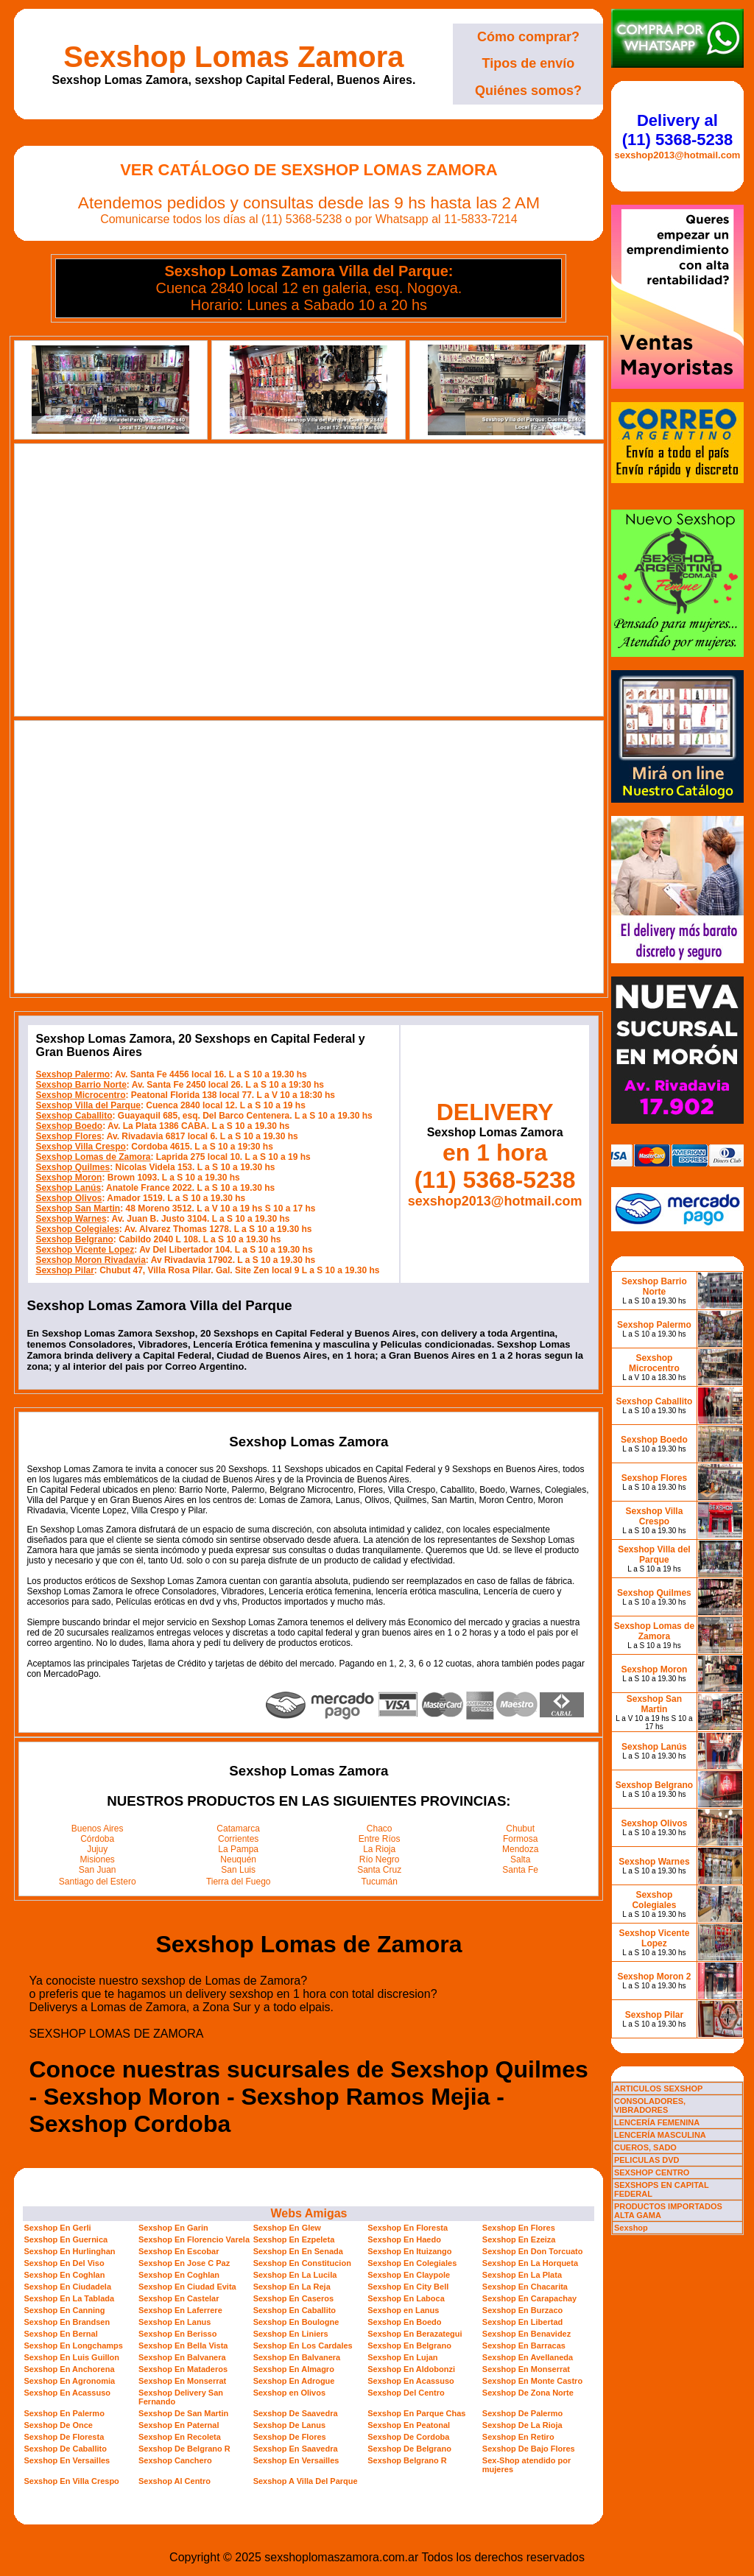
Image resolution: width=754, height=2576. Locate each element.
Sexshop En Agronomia (69, 2380)
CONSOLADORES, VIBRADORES (650, 2105)
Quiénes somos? (528, 90)
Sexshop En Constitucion (302, 2263)
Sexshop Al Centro (174, 2481)
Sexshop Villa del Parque (88, 1105)
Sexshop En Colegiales (412, 2263)
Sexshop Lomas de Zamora (92, 1157)
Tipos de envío (528, 63)
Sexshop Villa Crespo (80, 1146)
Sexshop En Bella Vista (183, 2345)
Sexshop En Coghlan (64, 2274)
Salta (520, 1859)
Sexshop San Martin (77, 1208)
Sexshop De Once (58, 2425)
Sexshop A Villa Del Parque (305, 2481)
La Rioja (379, 1849)
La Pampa (238, 1849)
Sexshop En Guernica (66, 2239)
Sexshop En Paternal (178, 2425)
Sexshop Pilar (64, 1270)
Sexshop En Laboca (406, 2298)
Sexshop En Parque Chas (416, 2413)
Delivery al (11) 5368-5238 (677, 130)
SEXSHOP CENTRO (652, 2172)
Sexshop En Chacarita (525, 2286)
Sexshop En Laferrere (180, 2310)
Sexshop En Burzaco (522, 2310)
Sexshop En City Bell (407, 2286)
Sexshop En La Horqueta (530, 2263)
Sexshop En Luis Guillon (71, 2357)
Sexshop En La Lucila (295, 2274)
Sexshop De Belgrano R (184, 2448)
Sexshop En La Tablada (69, 2298)
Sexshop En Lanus (174, 2322)
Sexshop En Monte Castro (532, 2380)
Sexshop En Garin (173, 2227)
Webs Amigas (308, 2213)
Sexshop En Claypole (408, 2274)
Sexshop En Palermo (64, 2413)
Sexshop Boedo (68, 1126)
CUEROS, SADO (645, 2147)
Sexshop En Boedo (404, 2322)
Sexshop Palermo (72, 1074)
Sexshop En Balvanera (182, 2357)
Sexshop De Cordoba (408, 2436)
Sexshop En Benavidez (526, 2333)
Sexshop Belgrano (74, 1239)
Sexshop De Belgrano (409, 2448)
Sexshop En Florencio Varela (194, 2239)
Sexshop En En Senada (298, 2251)
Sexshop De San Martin (183, 2413)
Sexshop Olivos (68, 1198)
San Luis (238, 1870)
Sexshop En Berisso (177, 2333)
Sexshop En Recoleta (179, 2436)
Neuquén (238, 1859)
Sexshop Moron (68, 1177)
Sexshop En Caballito (294, 2310)
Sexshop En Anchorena (69, 2369)
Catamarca (238, 1828)
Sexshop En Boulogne (296, 2322)
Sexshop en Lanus (403, 2310)
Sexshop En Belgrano (409, 2345)
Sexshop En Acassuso (410, 2380)
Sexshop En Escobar (178, 2251)
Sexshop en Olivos (289, 2392)
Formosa (520, 1839)
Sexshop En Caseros (293, 2298)
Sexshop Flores (68, 1136)
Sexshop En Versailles (67, 2460)
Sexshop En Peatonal (408, 2425)
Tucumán (379, 1881)
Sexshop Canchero (175, 2460)
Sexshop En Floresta (407, 2227)
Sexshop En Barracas (524, 2345)
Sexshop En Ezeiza (519, 2239)
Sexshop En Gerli (57, 2227)
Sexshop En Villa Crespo (71, 2481)
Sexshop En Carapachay (529, 2298)
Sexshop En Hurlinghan (69, 2251)
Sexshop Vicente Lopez (84, 1250)
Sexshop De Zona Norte (528, 2392)
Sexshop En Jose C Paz (184, 2263)
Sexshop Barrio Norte (80, 1085)
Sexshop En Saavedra (295, 2448)
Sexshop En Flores (518, 2227)
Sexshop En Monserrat (526, 2369)
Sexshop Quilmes (72, 1167)
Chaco (379, 1828)
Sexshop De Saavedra (295, 2413)
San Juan (97, 1870)
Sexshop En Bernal (60, 2333)
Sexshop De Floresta (64, 2436)
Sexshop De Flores (289, 2436)
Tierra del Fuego (238, 1881)
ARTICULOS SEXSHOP (658, 2088)
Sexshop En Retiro (518, 2436)
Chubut (520, 1828)
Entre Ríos (380, 1839)
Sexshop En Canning (64, 2310)
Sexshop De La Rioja (522, 2425)
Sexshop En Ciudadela (67, 2286)
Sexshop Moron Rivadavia (90, 1260)
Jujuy (97, 1849)
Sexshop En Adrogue (294, 2380)
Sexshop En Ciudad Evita (187, 2286)
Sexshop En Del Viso (64, 2263)
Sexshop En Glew (287, 2227)
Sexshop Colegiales (77, 1229)
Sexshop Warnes (70, 1219)
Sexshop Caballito (73, 1116)
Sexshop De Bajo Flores (528, 2448)
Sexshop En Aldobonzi (411, 2369)
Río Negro (379, 1859)
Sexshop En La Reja (292, 2286)
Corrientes (238, 1839)
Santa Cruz (379, 1870)
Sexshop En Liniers (290, 2333)
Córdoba (97, 1839)
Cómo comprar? (528, 36)
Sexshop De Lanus (289, 2425)
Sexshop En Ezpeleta (294, 2239)
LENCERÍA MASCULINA (660, 2134)
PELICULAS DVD (647, 2160)
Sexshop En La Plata (522, 2274)
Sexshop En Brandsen (67, 2322)
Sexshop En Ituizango (409, 2251)
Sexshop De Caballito (65, 2448)
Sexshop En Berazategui (414, 2333)
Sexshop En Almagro (293, 2369)
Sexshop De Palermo (522, 2413)
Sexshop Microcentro (80, 1095)
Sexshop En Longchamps (73, 2345)
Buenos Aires (97, 1828)
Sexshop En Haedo (404, 2239)
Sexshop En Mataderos (183, 2369)
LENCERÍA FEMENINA (657, 2122)
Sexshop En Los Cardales (303, 2345)
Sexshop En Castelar (178, 2298)
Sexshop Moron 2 (654, 1976)
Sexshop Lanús (68, 1188)
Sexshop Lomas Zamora (233, 57)
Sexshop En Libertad (522, 2322)
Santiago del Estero (97, 1881)
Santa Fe (520, 1870)
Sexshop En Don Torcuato (532, 2251)
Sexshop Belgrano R (407, 2460)
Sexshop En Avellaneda (527, 2357)
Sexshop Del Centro (406, 2392)
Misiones (97, 1859)
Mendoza (520, 1849)
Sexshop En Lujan (402, 2357)
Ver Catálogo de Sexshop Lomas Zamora (309, 170)
